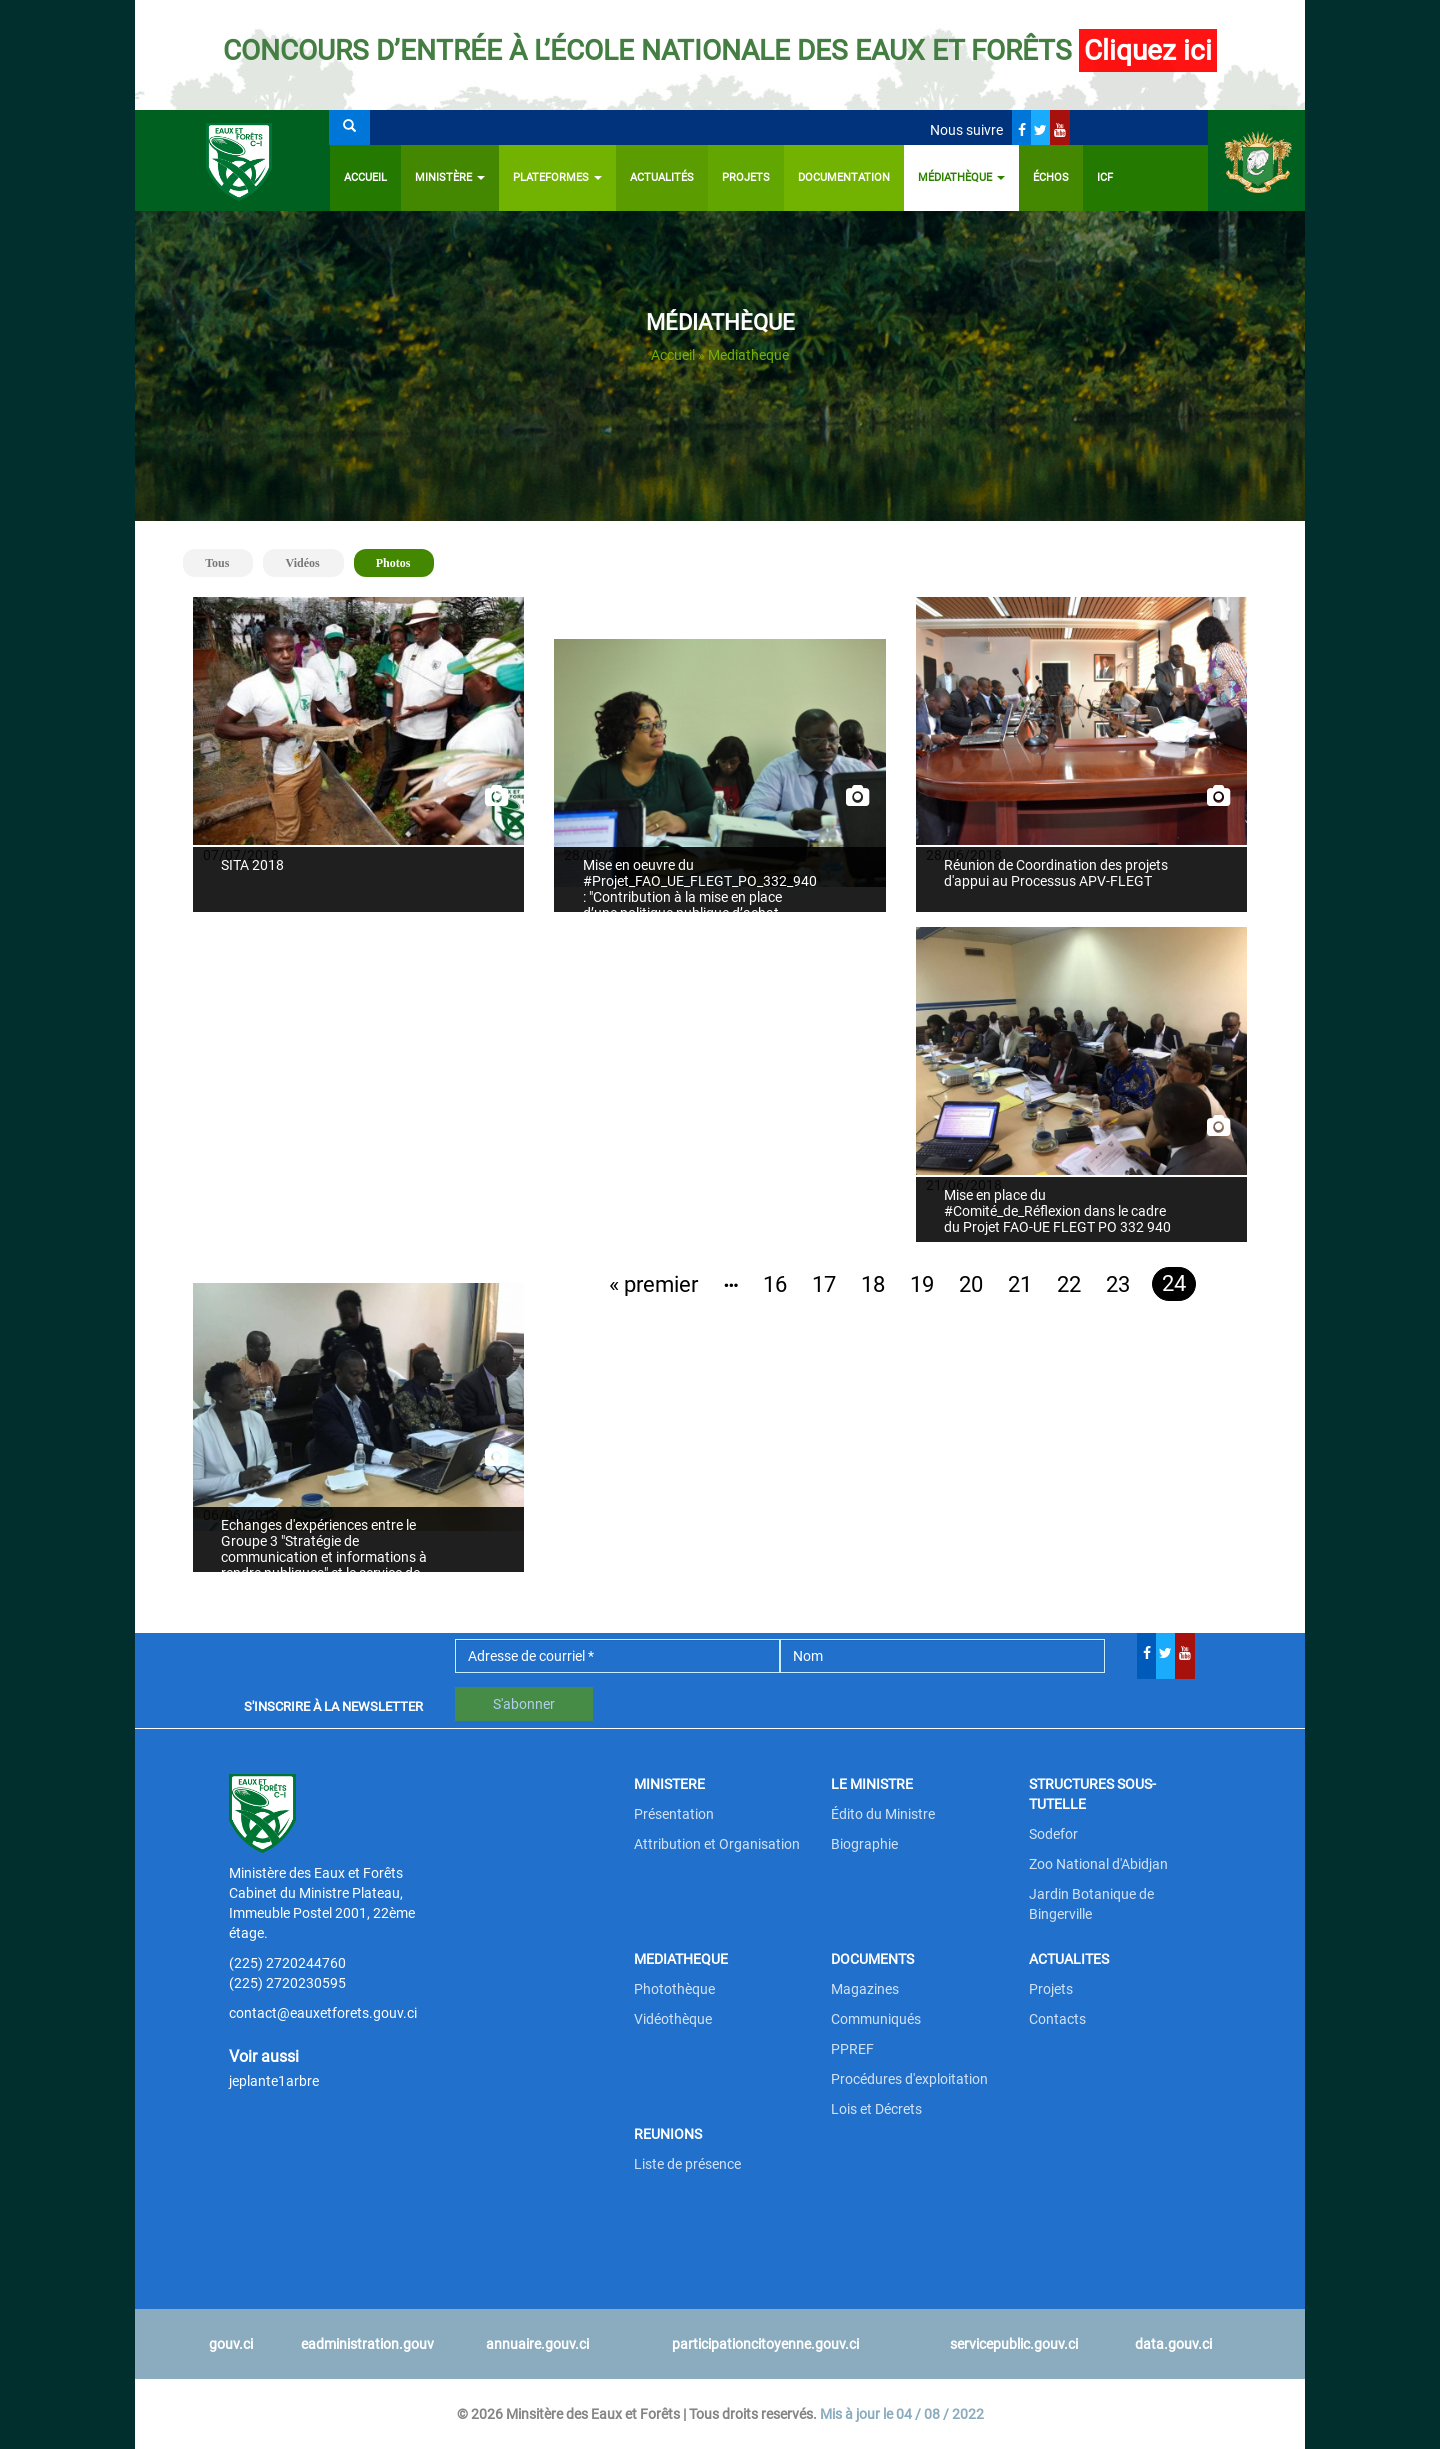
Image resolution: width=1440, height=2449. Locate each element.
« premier (653, 1284)
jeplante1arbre (274, 2081)
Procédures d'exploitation (909, 2079)
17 (824, 1284)
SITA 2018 (252, 865)
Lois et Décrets (876, 2109)
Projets (746, 177)
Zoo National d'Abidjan (1098, 1864)
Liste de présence (687, 2164)
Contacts (1057, 2019)
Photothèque (674, 1989)
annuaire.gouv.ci (537, 2344)
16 (775, 1284)
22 (1069, 1284)
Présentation (674, 1814)
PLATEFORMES (557, 177)
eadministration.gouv (367, 2344)
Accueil (365, 177)
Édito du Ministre (883, 1814)
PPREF (852, 2049)
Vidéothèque (673, 2019)
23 (1118, 1284)
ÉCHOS (1051, 177)
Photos (402, 561)
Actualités (662, 177)
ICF (1105, 177)
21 (1020, 1284)
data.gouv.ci (1173, 2344)
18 (873, 1284)
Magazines (865, 1989)
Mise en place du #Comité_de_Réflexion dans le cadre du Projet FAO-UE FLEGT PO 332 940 (1057, 1211)
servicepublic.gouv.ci (1014, 2344)
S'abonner (524, 1704)
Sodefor (1053, 1834)
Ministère (450, 177)
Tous (217, 563)
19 (922, 1284)
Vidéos (302, 563)
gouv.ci (231, 2344)
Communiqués (876, 2019)
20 (971, 1284)
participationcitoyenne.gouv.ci (765, 2344)
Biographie (864, 1844)
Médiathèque (961, 177)
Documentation (844, 177)
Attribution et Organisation (717, 1844)
